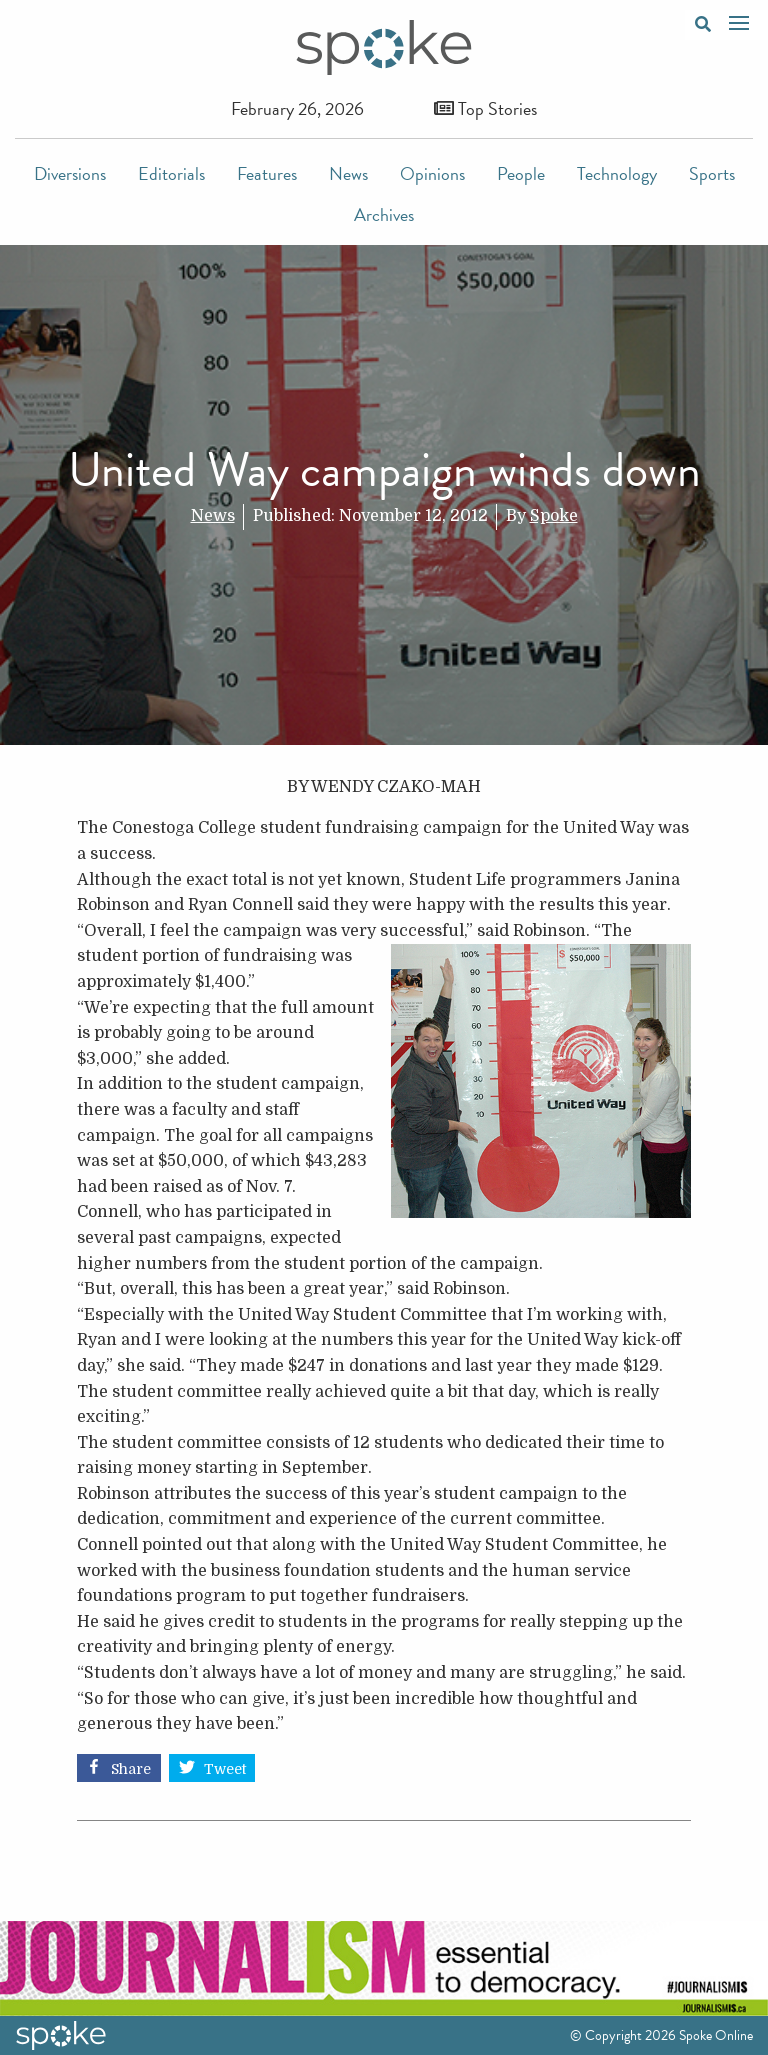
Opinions (432, 173)
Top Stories (485, 108)
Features (267, 173)
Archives (384, 214)
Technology (617, 173)
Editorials (171, 173)
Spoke (554, 516)
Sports (712, 173)
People (521, 173)
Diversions (70, 173)
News (348, 173)
